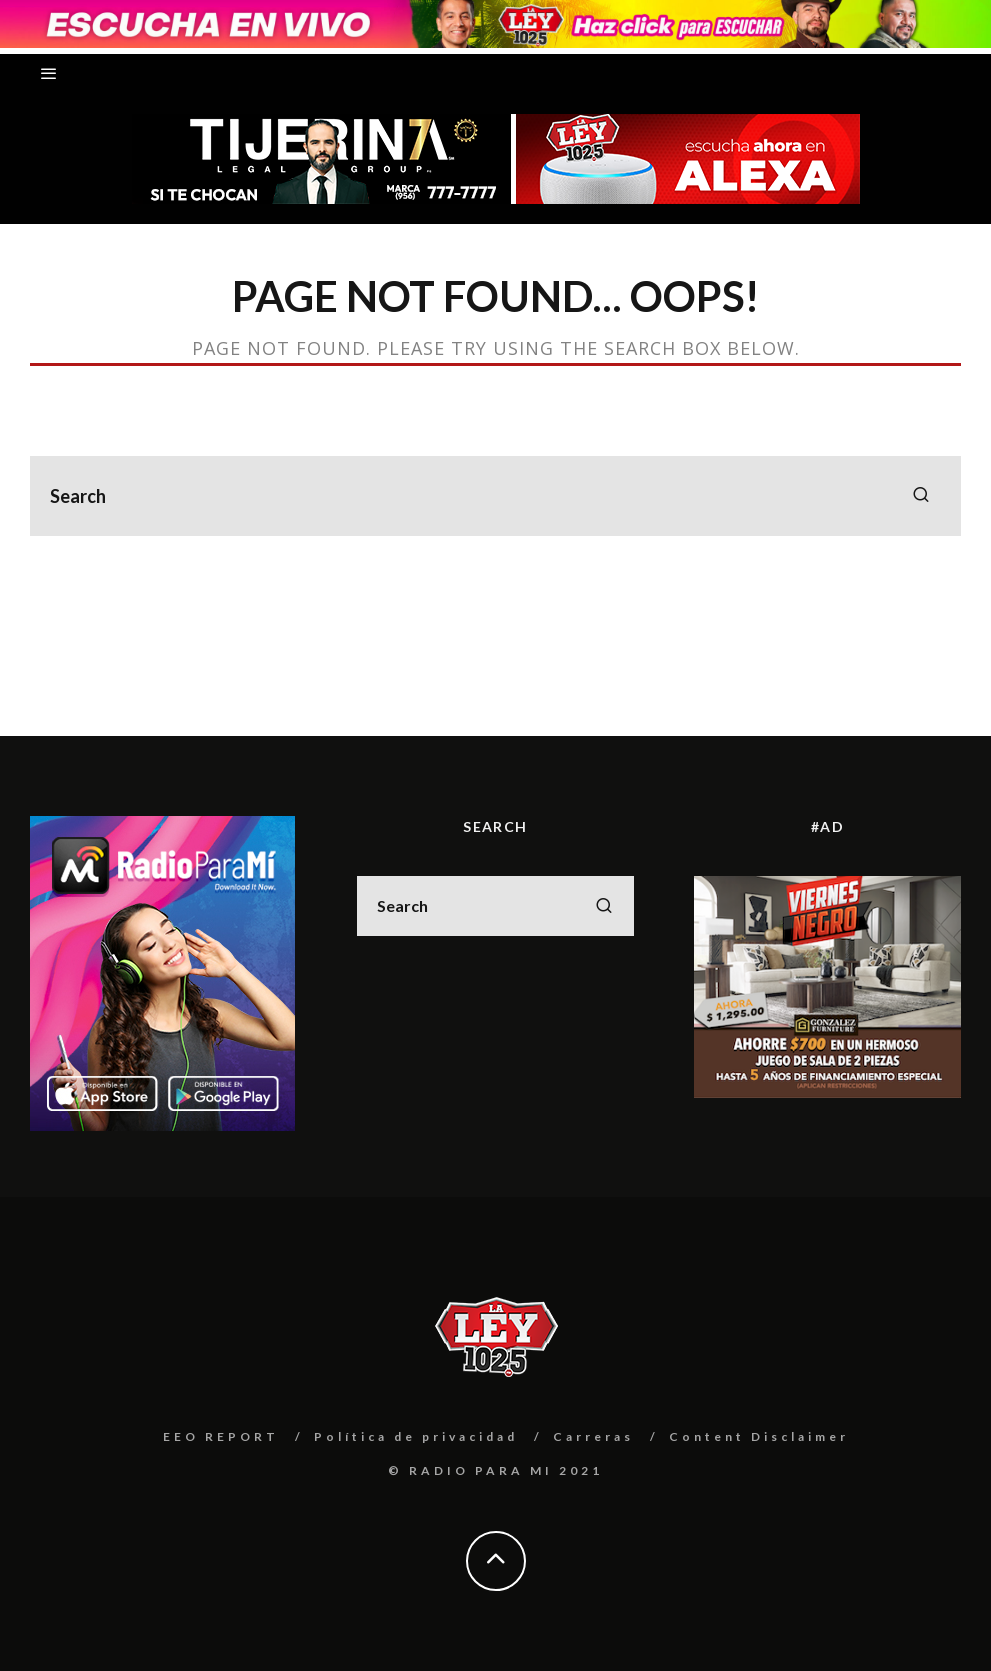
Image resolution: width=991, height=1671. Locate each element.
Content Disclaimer (759, 1436)
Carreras (593, 1436)
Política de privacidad (416, 1436)
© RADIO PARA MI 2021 (495, 1470)
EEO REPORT (221, 1436)
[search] (921, 496)
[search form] (495, 496)
